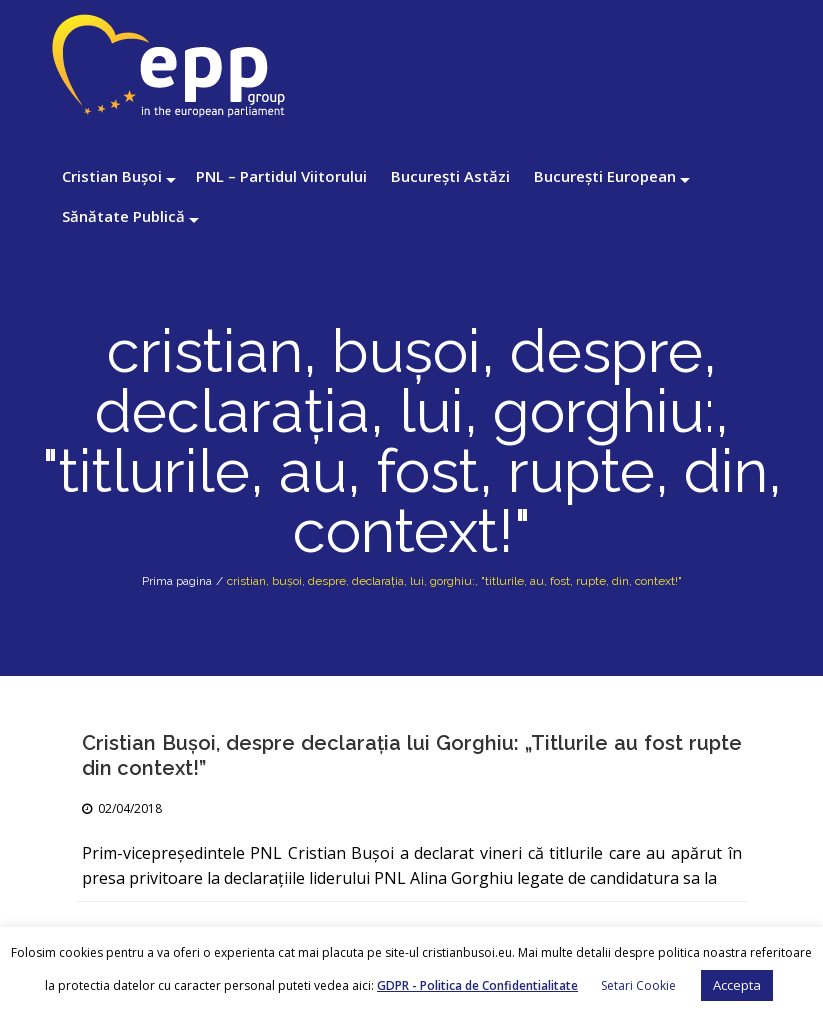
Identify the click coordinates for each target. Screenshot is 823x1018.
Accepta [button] (737, 985)
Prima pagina (177, 581)
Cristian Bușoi (112, 176)
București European (605, 176)
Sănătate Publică (123, 216)
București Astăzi (450, 176)
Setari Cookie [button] (638, 985)
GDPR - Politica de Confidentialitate (477, 985)
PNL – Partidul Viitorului (281, 176)
